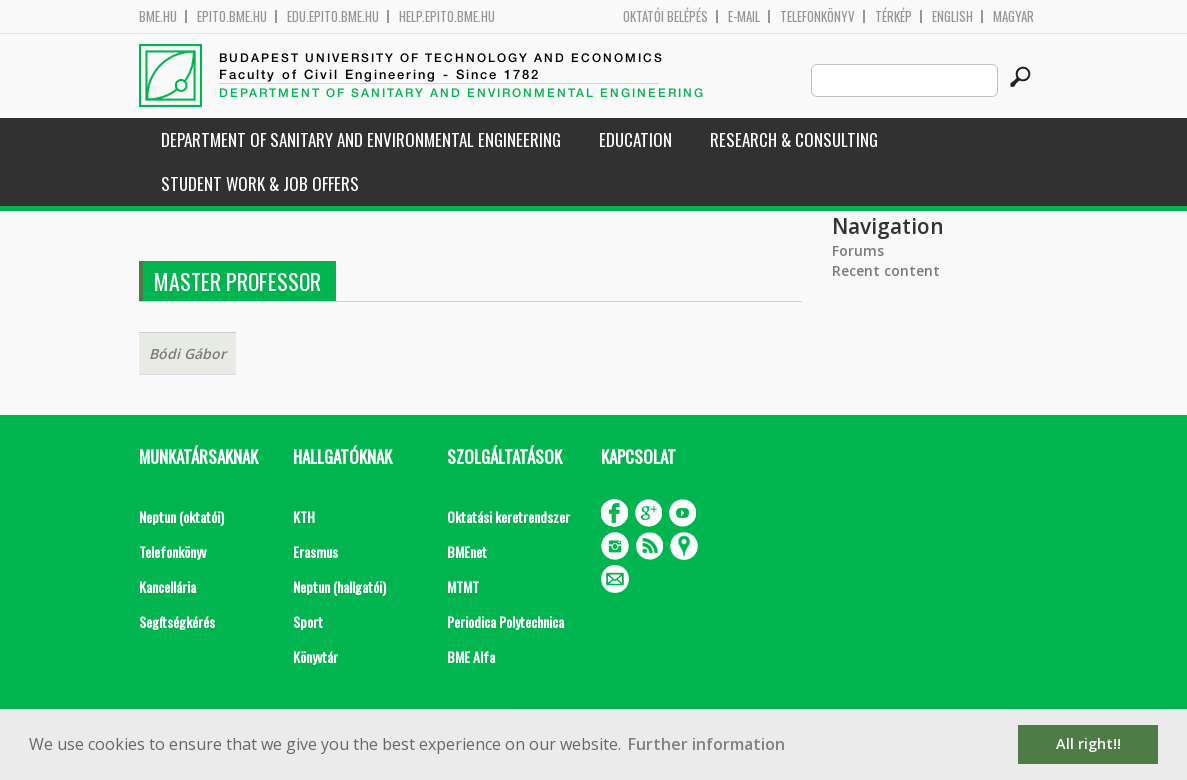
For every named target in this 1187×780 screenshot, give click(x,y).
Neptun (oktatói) (181, 516)
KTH (304, 516)
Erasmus (315, 551)
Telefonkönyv (817, 16)
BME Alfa (471, 656)
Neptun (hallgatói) (339, 586)
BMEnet (467, 551)
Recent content (886, 270)
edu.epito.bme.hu (333, 16)
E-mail (744, 16)
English (952, 16)
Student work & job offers (260, 183)
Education (635, 139)
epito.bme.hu (232, 16)
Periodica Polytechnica (505, 621)
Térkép (893, 16)
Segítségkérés (177, 621)
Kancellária (167, 586)
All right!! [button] (1088, 743)
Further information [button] (706, 744)
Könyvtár (315, 656)
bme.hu (158, 16)
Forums (858, 250)
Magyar (1013, 16)
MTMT (463, 586)
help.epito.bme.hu (447, 16)
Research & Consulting (794, 139)
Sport (308, 621)
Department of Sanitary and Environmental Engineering (361, 139)
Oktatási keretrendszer (508, 516)
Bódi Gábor (187, 353)
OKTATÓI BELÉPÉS (665, 16)
